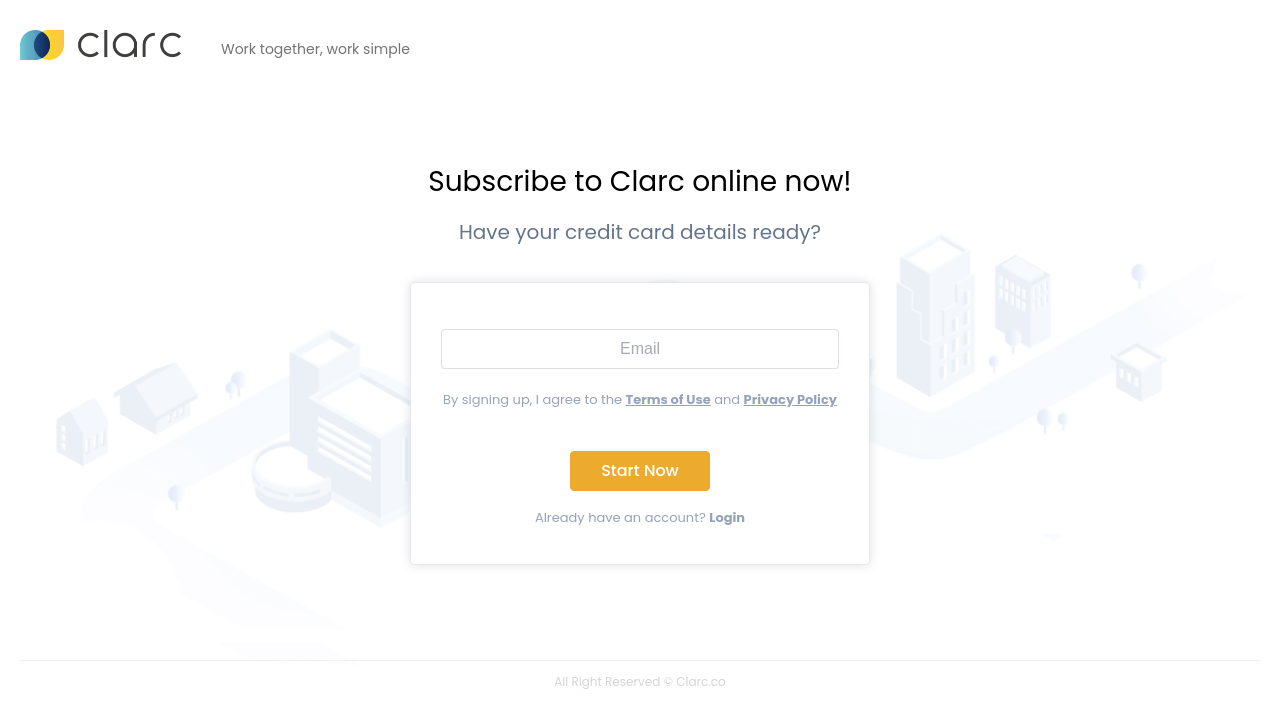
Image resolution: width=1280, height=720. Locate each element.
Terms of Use (668, 399)
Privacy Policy (790, 399)
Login (727, 517)
